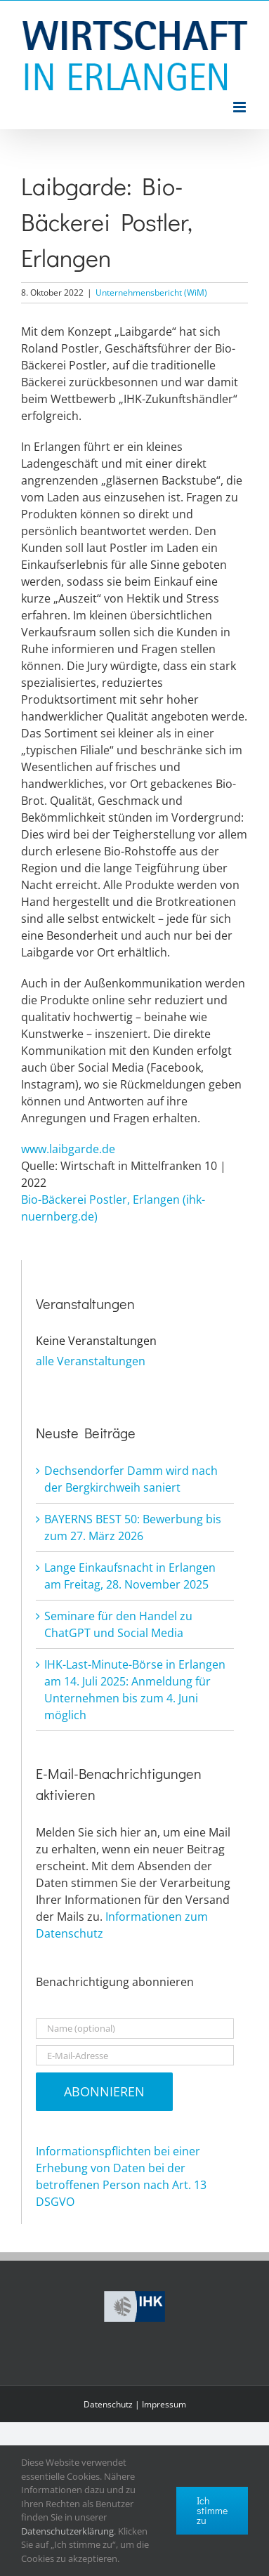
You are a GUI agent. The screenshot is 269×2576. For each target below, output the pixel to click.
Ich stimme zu (212, 2510)
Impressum (164, 2404)
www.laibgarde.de (68, 1149)
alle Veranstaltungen (90, 1361)
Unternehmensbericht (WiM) (151, 292)
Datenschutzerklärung (67, 2531)
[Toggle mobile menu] (240, 107)
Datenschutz (108, 2404)
